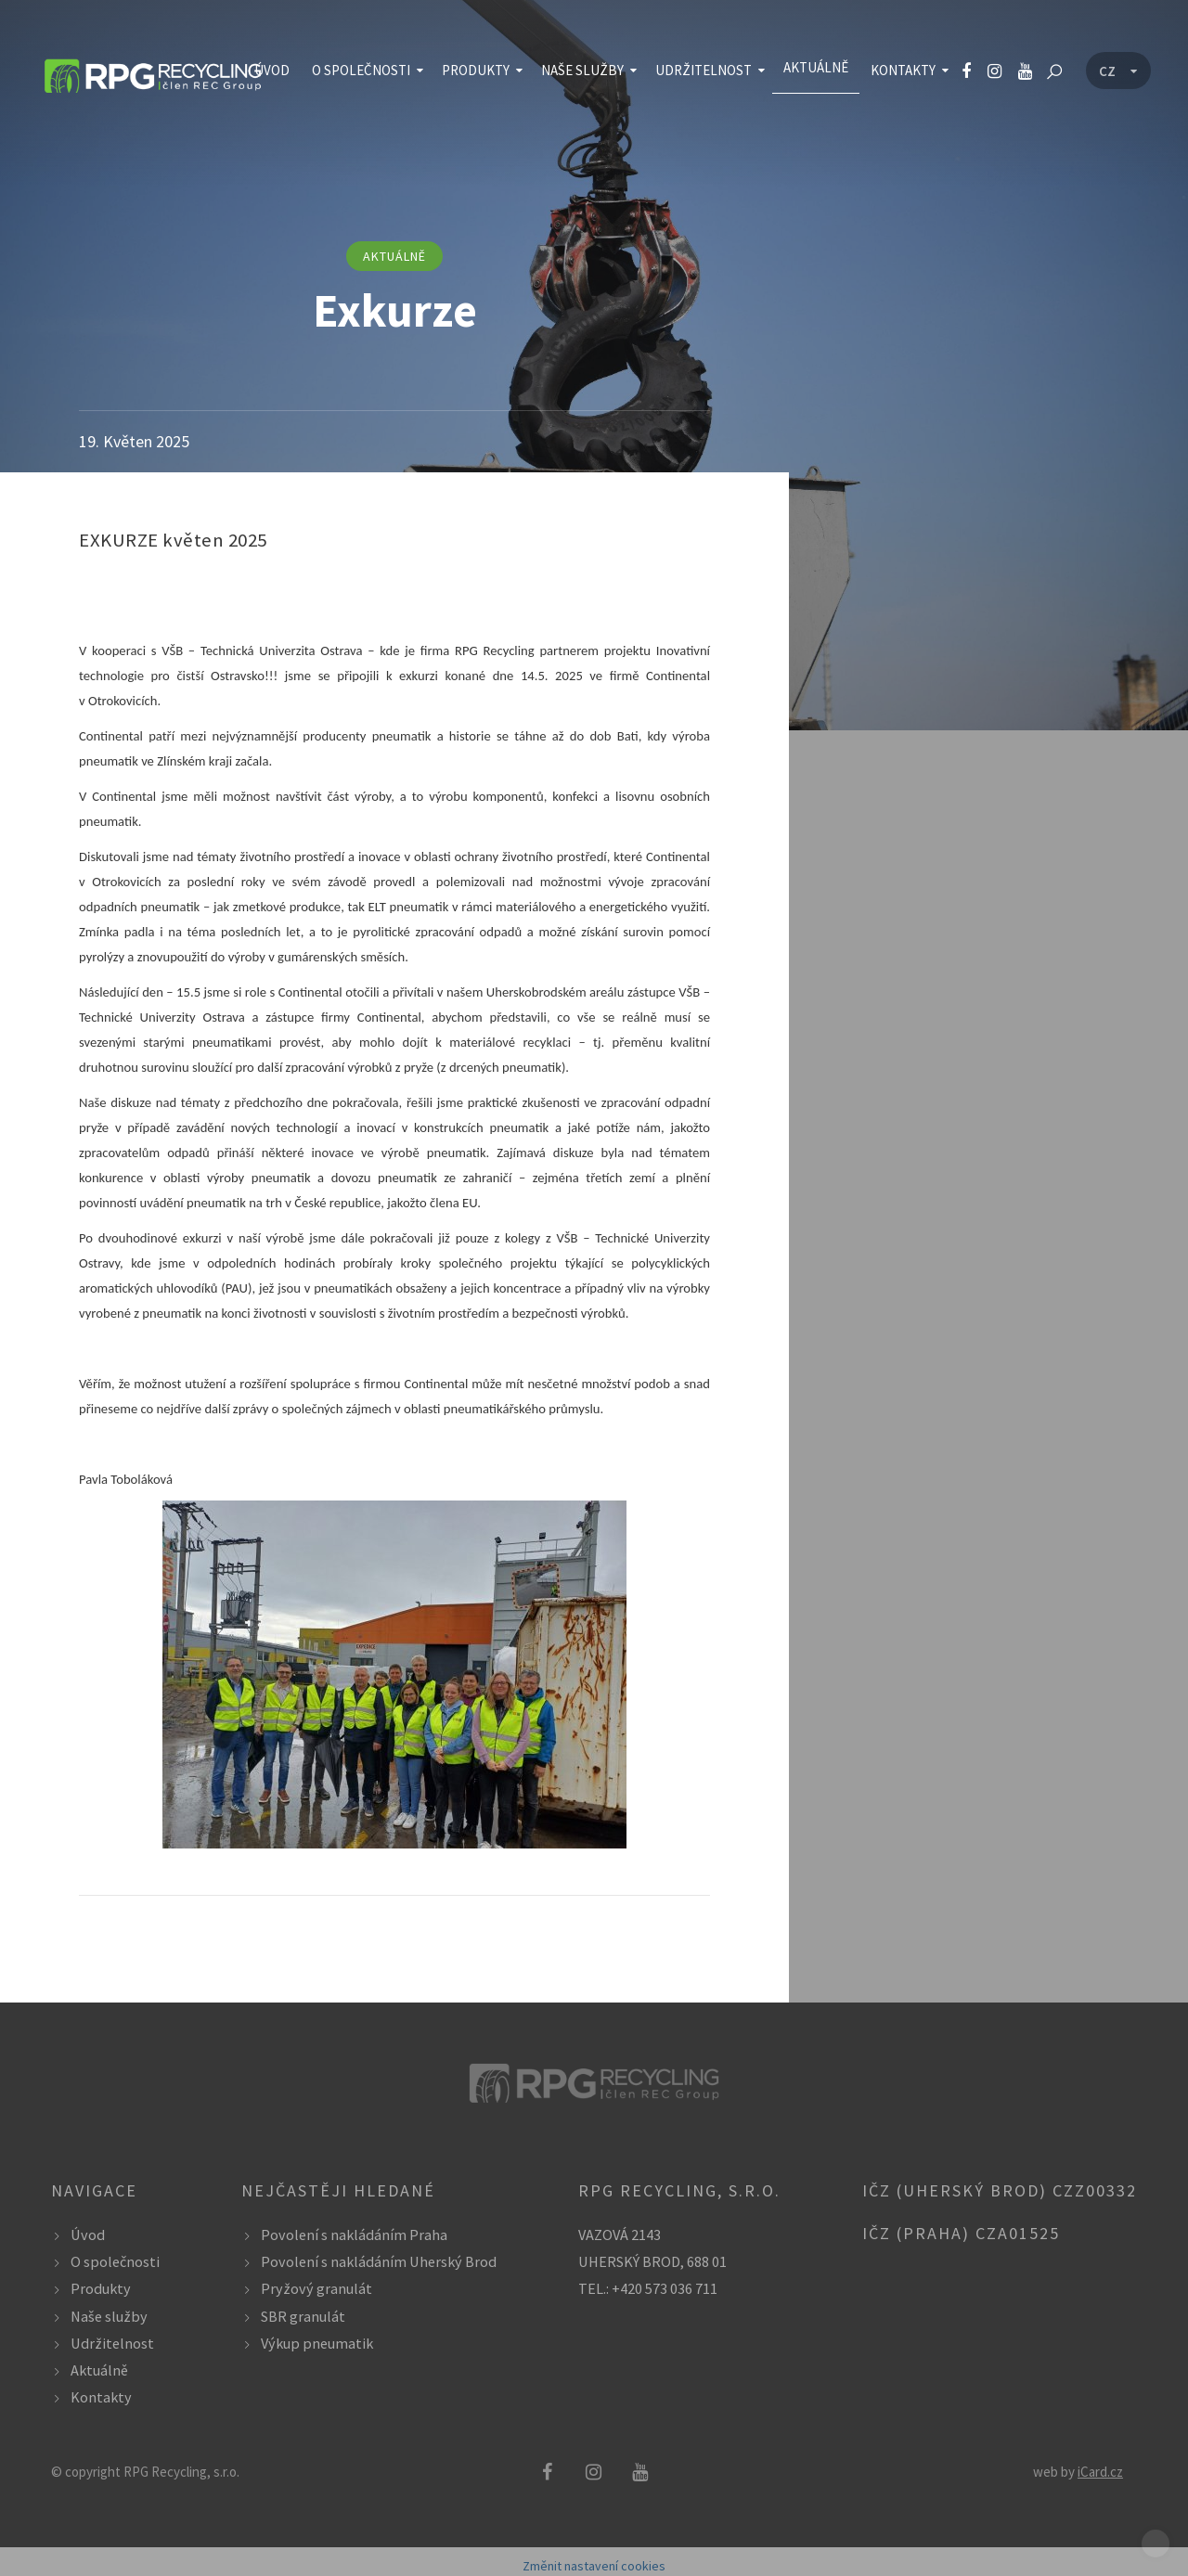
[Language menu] (1118, 71)
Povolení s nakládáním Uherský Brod (379, 2261)
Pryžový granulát (316, 2288)
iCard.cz (1100, 2471)
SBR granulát (303, 2316)
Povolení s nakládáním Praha (354, 2234)
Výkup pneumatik (317, 2343)
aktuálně (394, 256)
